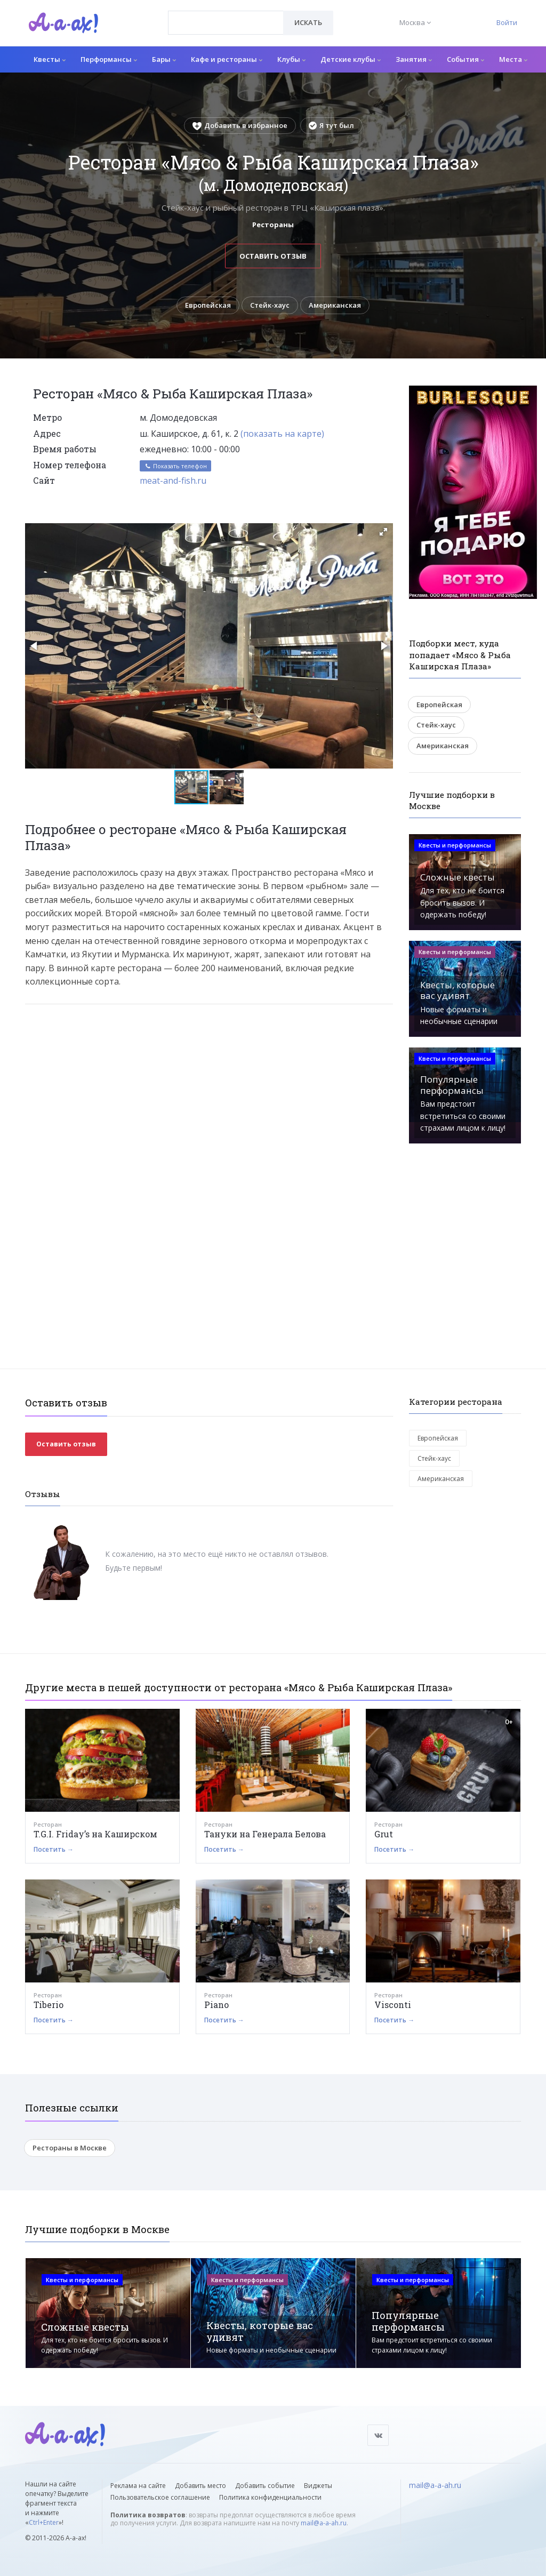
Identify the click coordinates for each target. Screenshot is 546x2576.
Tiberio (48, 2004)
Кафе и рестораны (226, 59)
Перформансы (109, 59)
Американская (335, 305)
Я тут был (331, 125)
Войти (506, 22)
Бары (164, 59)
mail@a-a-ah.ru (324, 2522)
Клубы (291, 59)
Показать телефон (175, 466)
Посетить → (54, 1849)
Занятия (414, 59)
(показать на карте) (282, 433)
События (465, 59)
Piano (216, 2004)
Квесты (50, 59)
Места (513, 59)
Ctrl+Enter (44, 2522)
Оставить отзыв (273, 256)
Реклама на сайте (138, 2485)
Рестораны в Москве (70, 2148)
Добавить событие (265, 2485)
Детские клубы (350, 59)
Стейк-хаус (270, 305)
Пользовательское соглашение (160, 2497)
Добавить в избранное (239, 125)
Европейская (208, 305)
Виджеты (318, 2485)
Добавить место (200, 2485)
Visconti (392, 2004)
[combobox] (226, 23)
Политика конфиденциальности (270, 2497)
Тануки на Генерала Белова (265, 1833)
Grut (383, 1833)
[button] (383, 531)
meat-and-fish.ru (173, 480)
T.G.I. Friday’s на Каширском (95, 1833)
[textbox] (225, 15)
